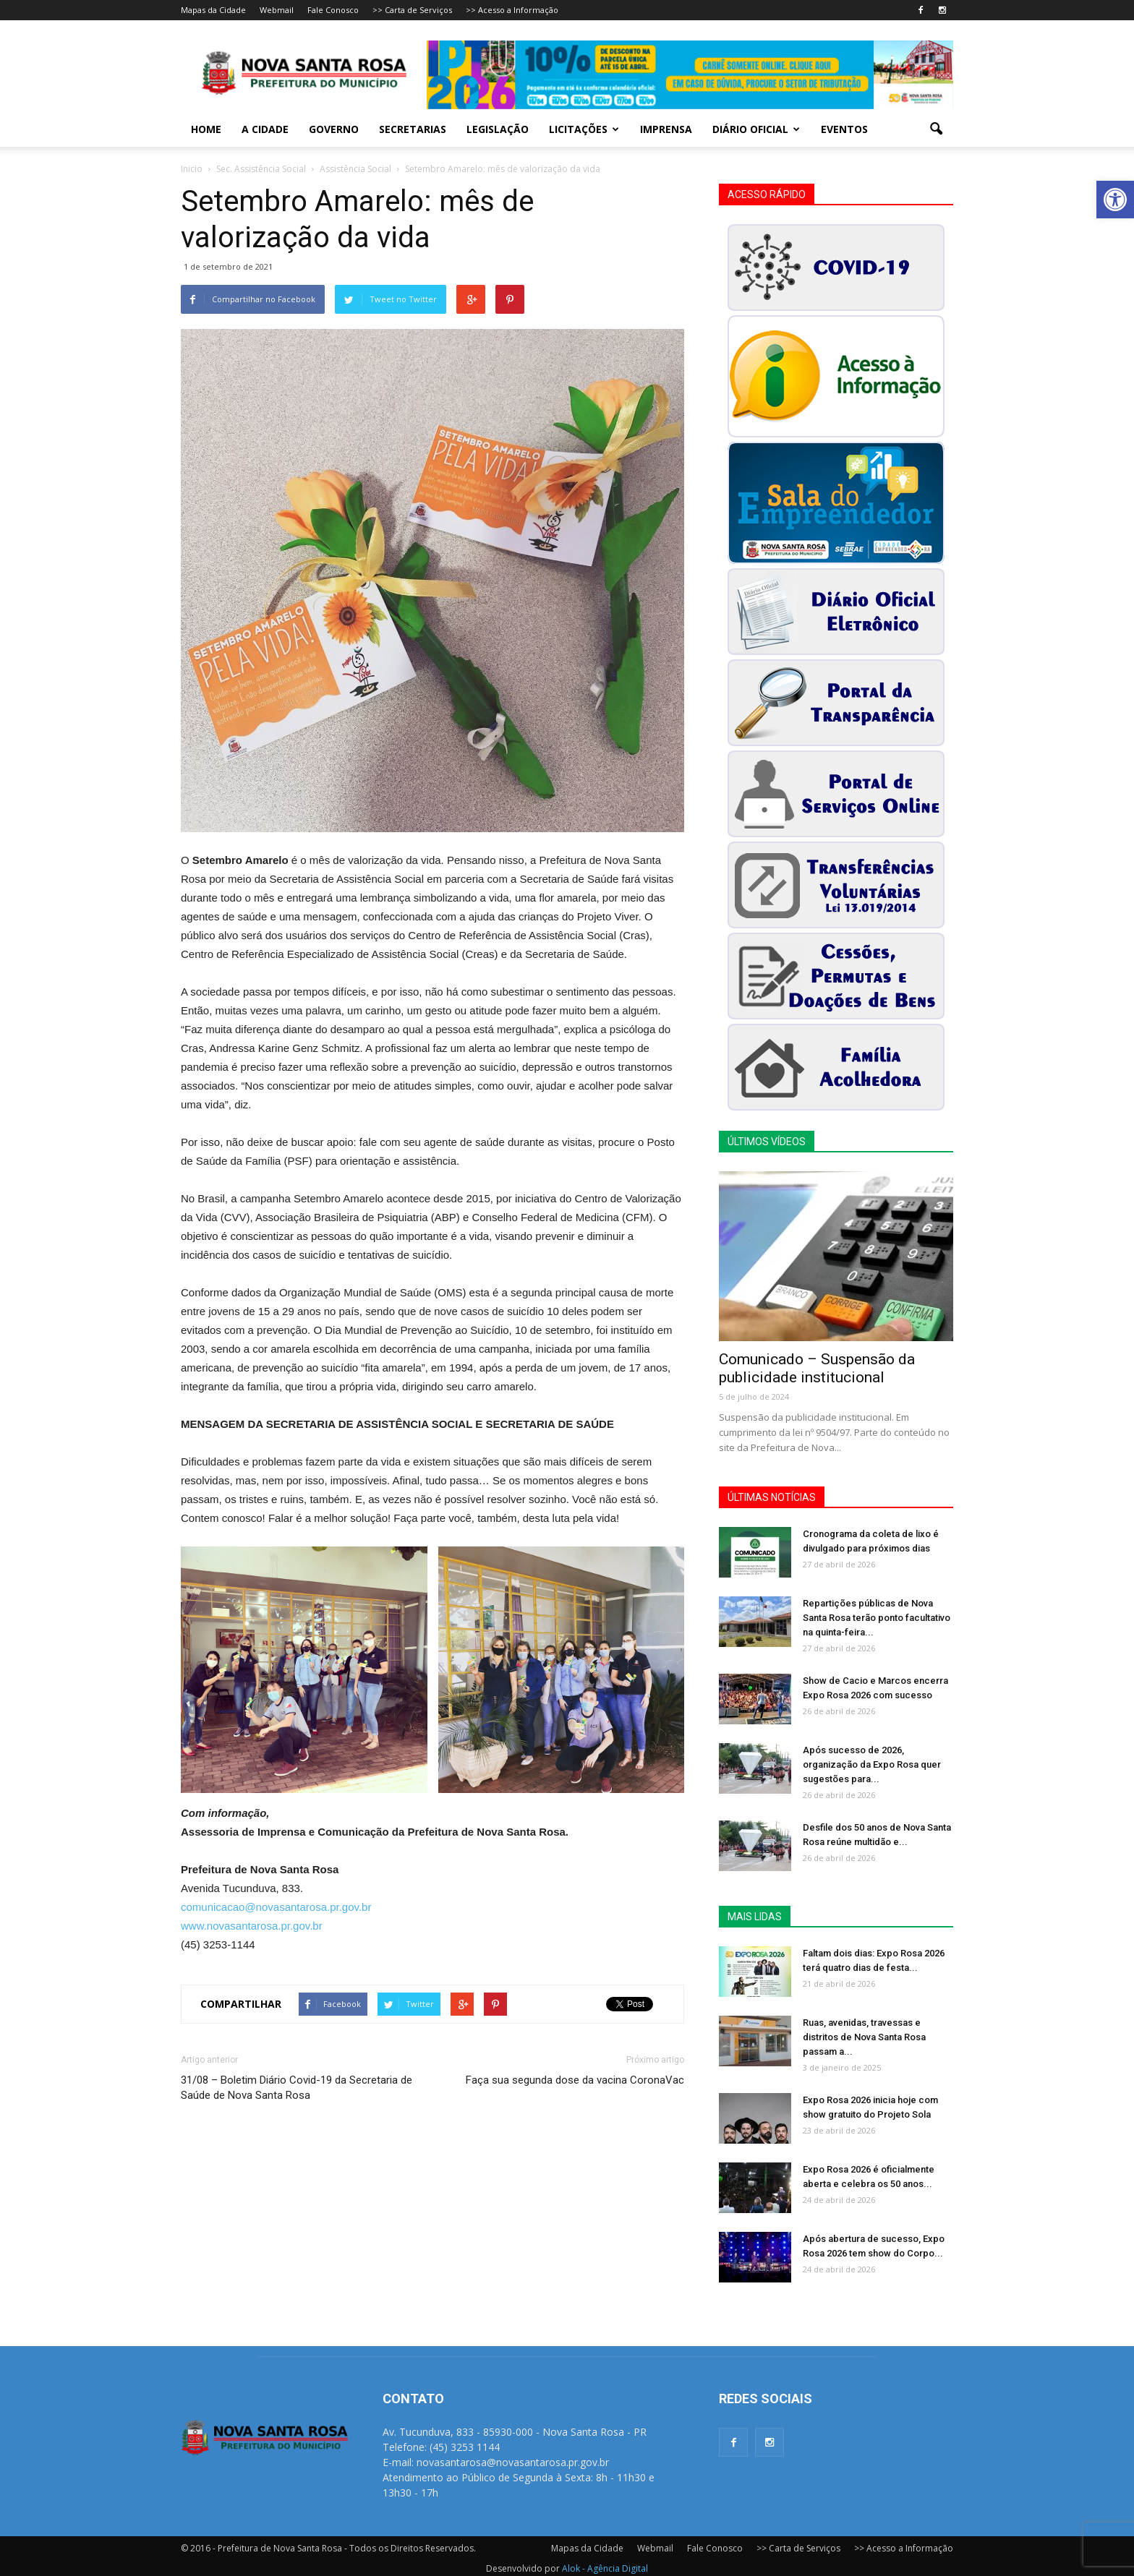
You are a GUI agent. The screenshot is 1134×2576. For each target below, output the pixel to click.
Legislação (497, 129)
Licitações (584, 129)
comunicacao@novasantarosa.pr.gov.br (276, 1907)
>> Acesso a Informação (512, 9)
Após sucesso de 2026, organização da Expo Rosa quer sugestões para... (872, 1764)
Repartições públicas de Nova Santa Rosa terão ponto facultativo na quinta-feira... (876, 1618)
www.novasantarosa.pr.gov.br (252, 1926)
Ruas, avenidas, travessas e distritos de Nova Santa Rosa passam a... (864, 2037)
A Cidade (265, 129)
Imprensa (666, 129)
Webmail (277, 9)
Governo (334, 129)
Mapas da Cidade (213, 9)
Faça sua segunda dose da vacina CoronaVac (575, 2080)
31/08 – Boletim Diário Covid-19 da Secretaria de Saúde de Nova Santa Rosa (296, 2088)
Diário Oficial (756, 129)
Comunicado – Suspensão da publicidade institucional (817, 1368)
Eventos (844, 129)
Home (206, 129)
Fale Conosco (333, 9)
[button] (1115, 199)
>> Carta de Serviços (412, 9)
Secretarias (412, 129)
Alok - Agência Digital (605, 2568)
